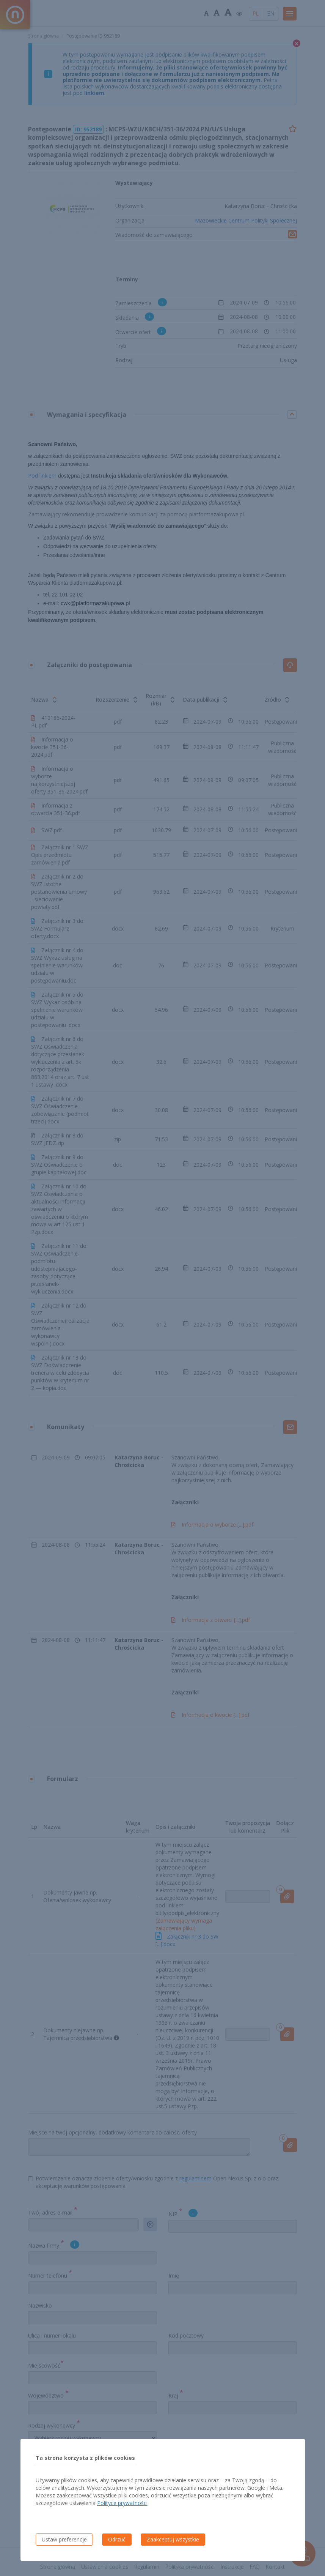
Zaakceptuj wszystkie (173, 2539)
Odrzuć (117, 2539)
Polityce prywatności (122, 2503)
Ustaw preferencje (64, 2539)
